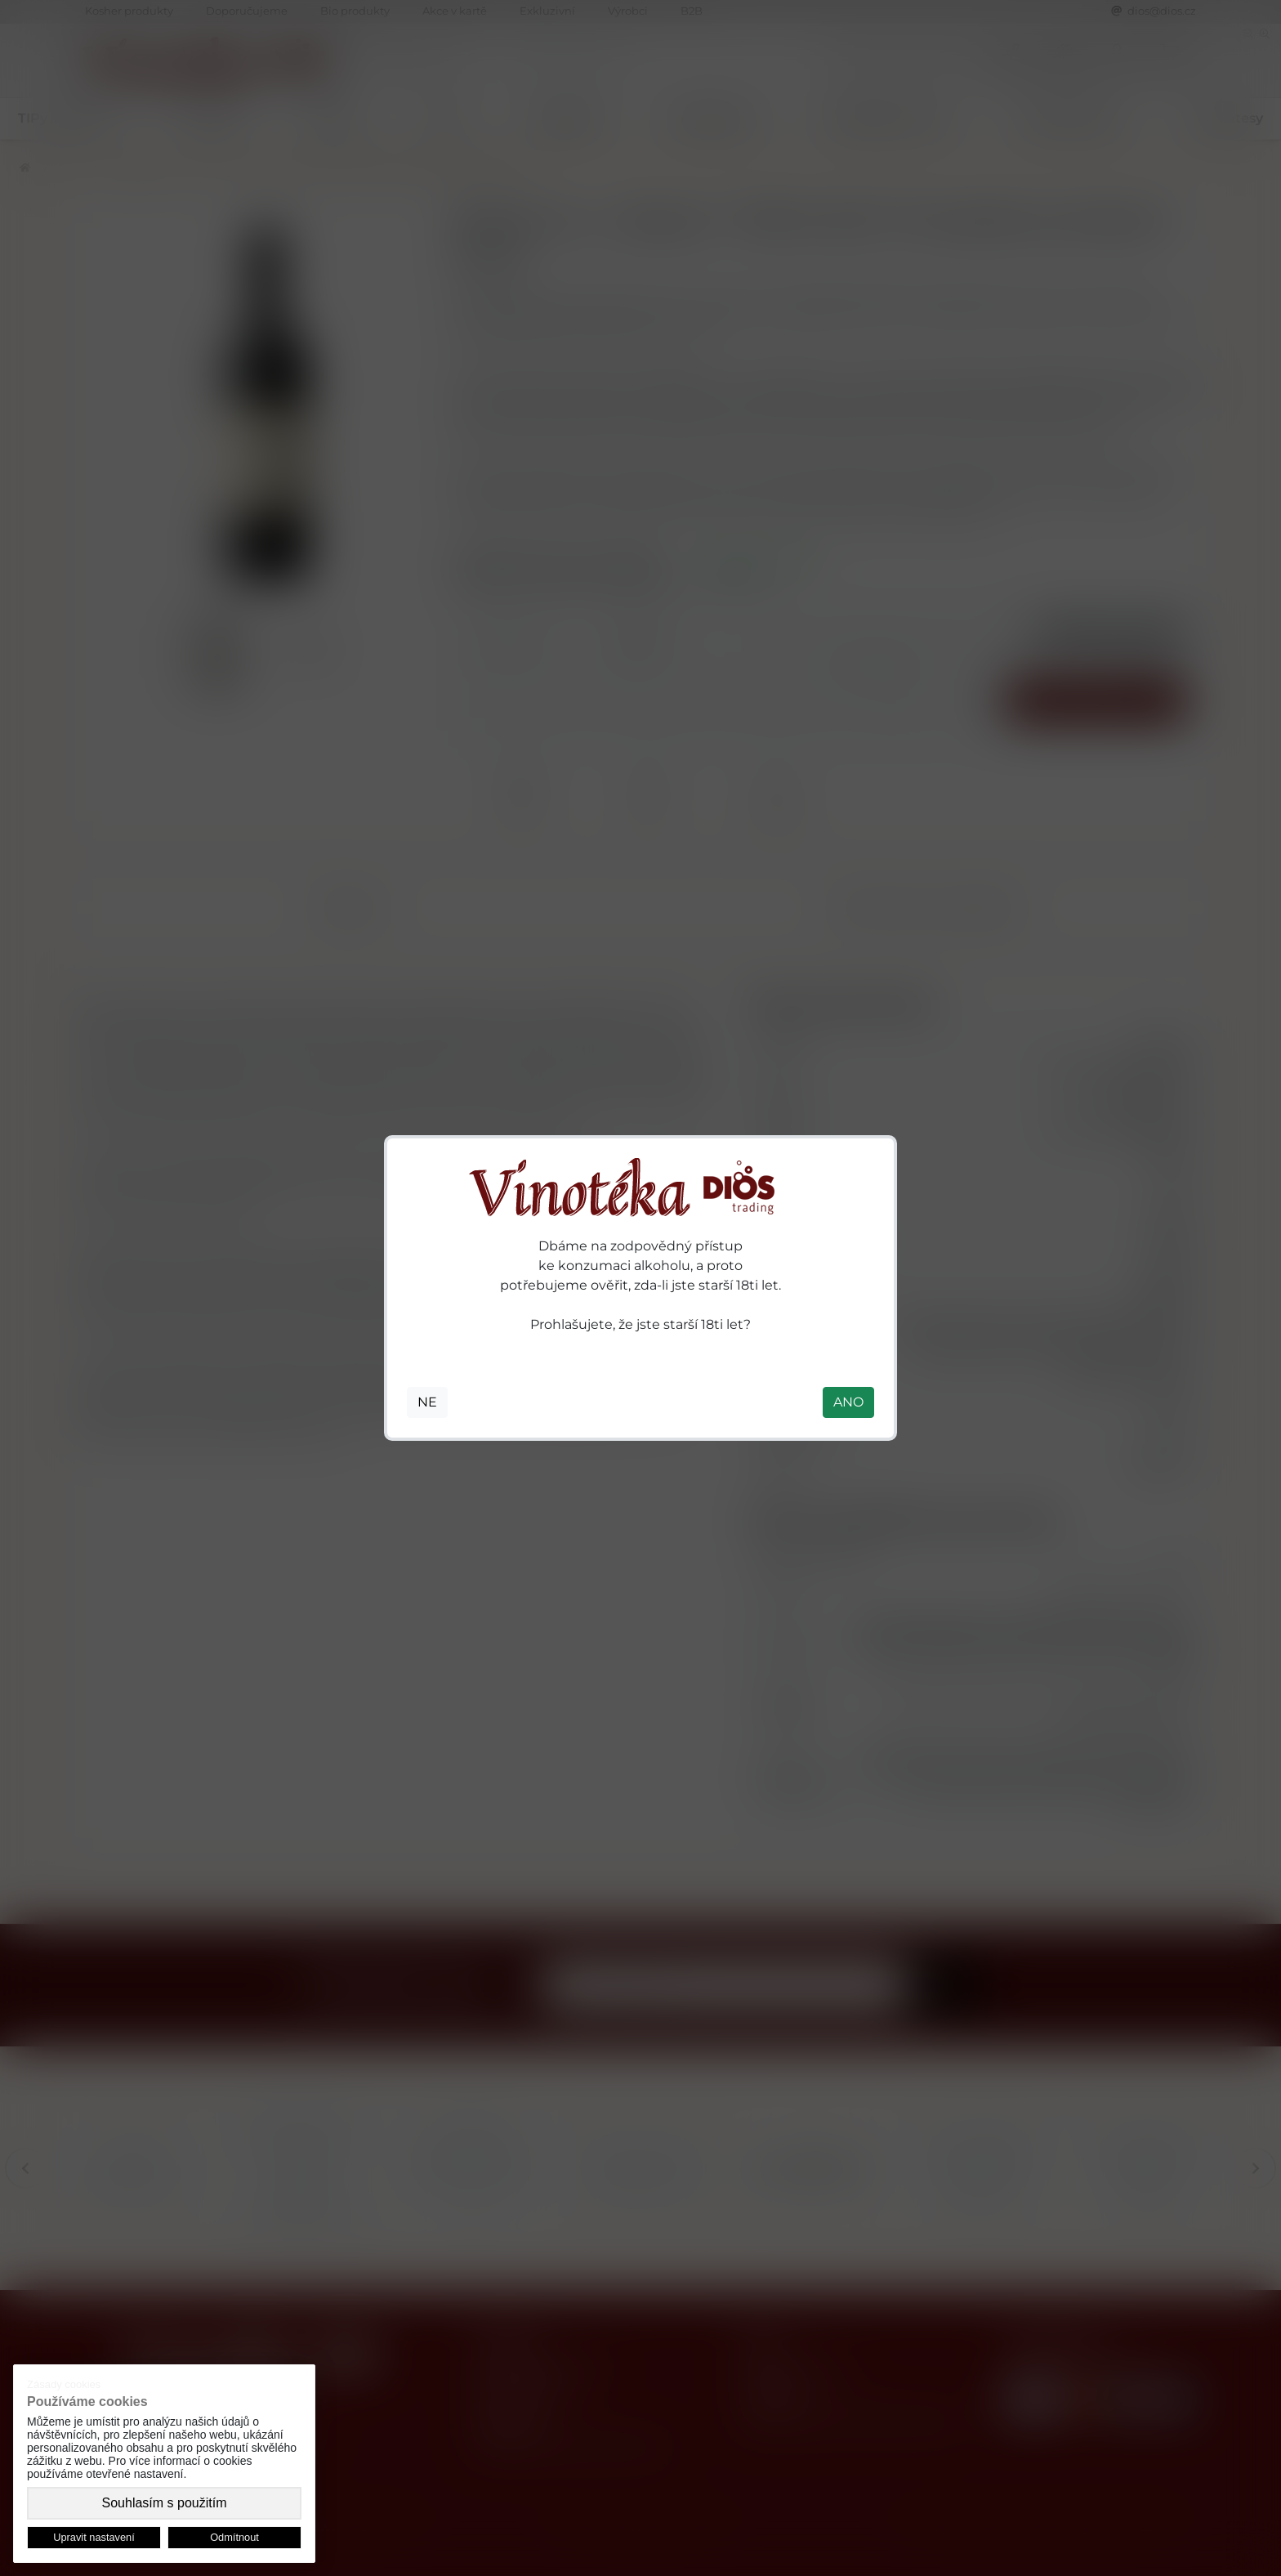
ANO (848, 1402)
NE (427, 1402)
